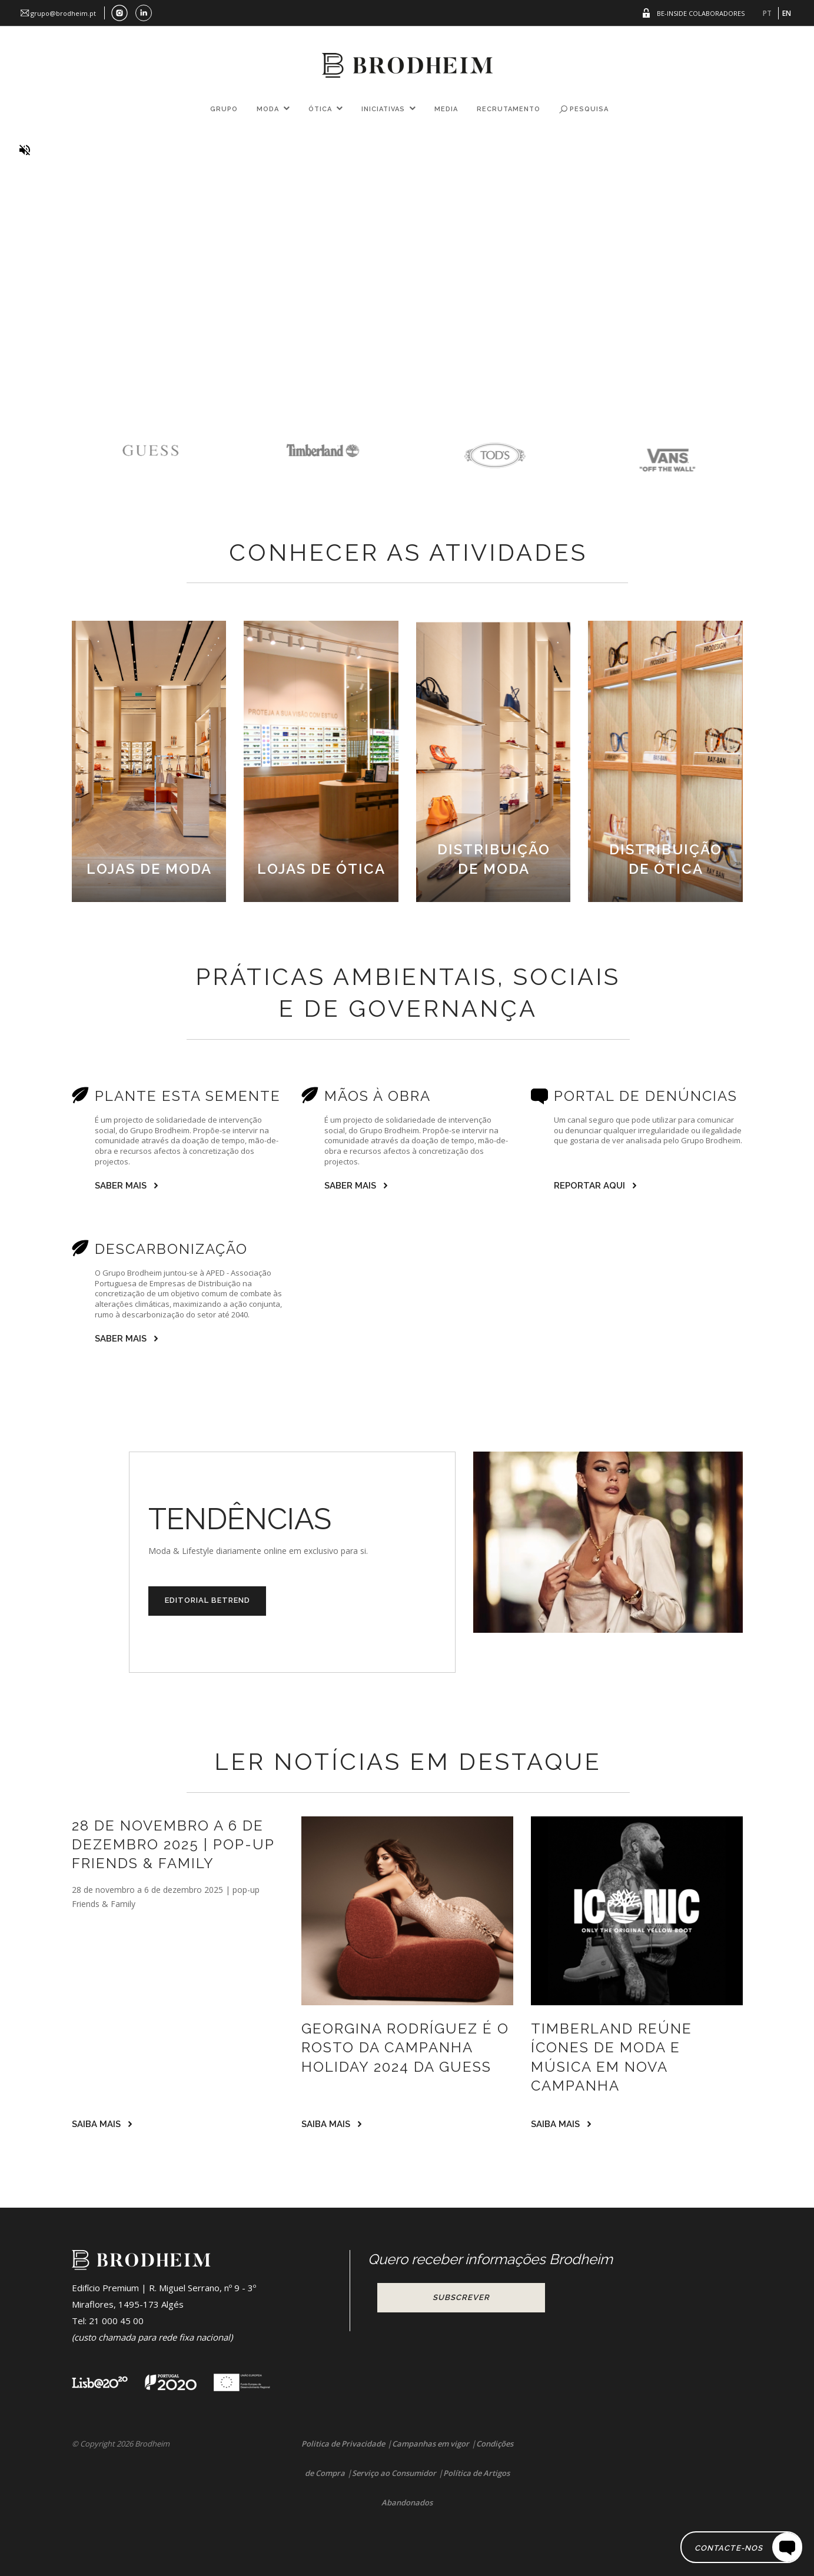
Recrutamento (508, 109)
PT (767, 13)
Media (446, 109)
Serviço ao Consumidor (394, 2473)
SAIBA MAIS (96, 2124)
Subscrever (461, 2297)
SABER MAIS (121, 1185)
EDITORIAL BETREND (207, 1600)
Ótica (320, 109)
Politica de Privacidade (343, 2443)
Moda (268, 109)
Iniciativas (383, 109)
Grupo (224, 109)
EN (786, 13)
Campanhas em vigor (430, 2443)
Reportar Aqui (589, 1185)
